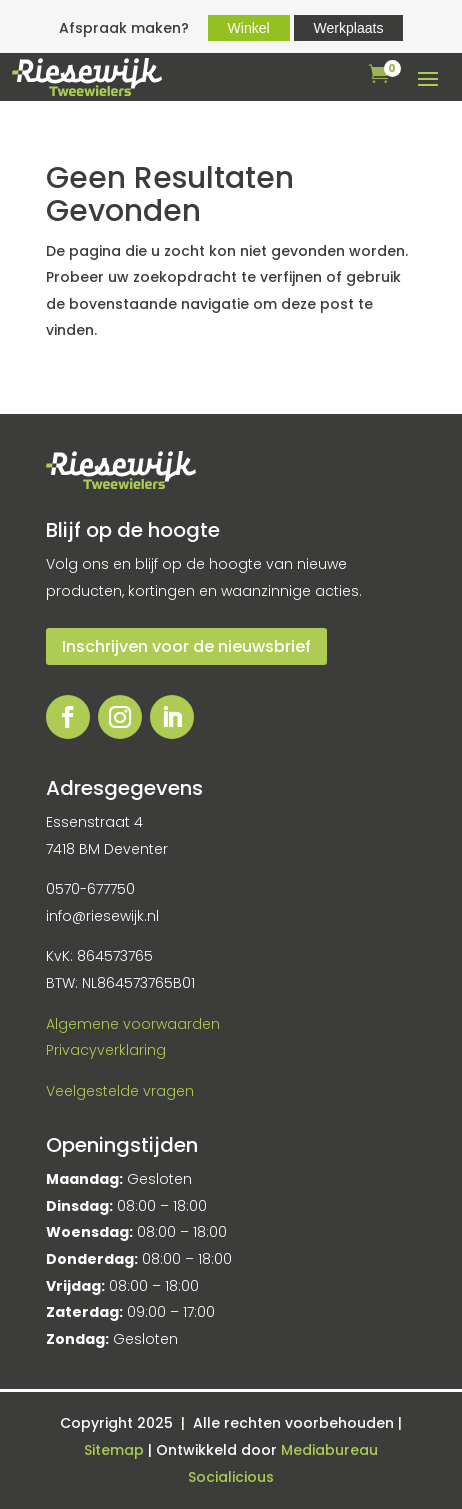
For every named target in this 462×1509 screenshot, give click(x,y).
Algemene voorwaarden (133, 1024)
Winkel (249, 28)
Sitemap (116, 1450)
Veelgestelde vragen (120, 1091)
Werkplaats (349, 28)
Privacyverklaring (106, 1050)
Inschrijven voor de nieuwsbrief (186, 646)
